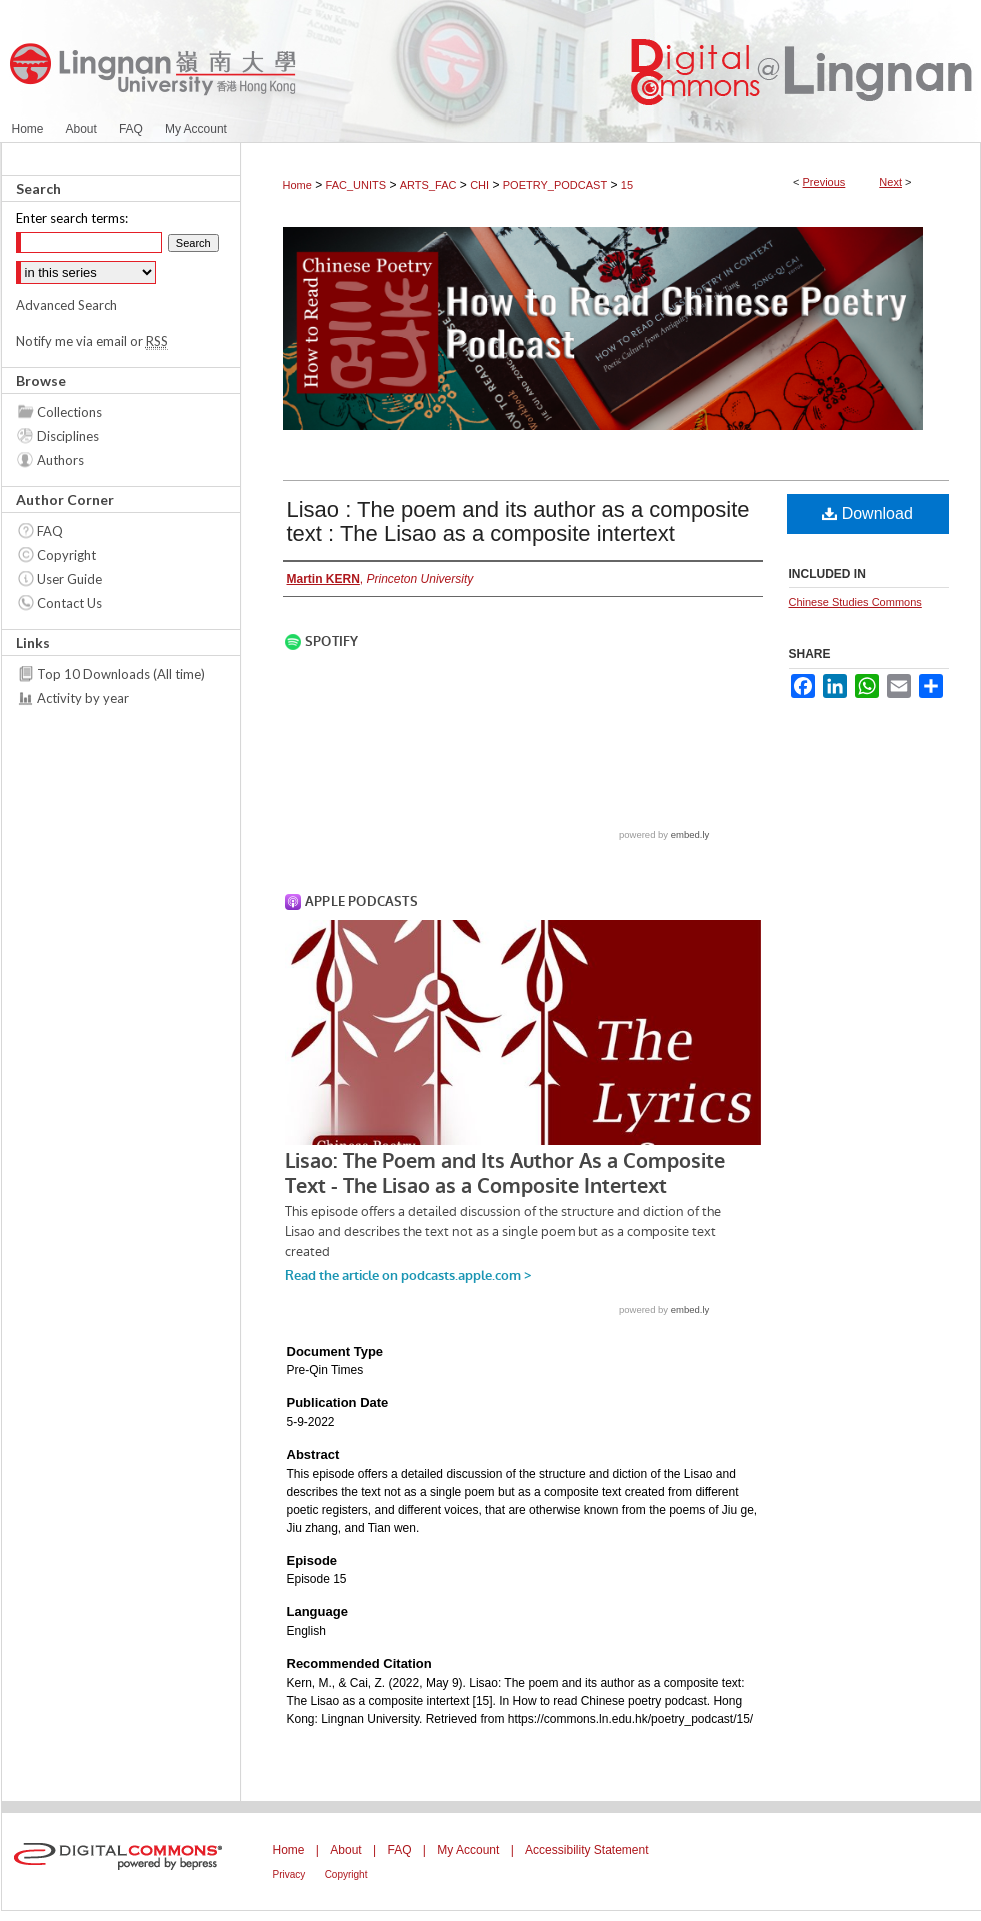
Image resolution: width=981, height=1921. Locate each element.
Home (297, 185)
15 (627, 185)
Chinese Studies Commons (855, 602)
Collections (69, 412)
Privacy (289, 1874)
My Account (468, 1850)
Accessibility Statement (586, 1850)
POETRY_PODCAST (555, 185)
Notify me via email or (92, 341)
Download (867, 513)
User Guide (69, 579)
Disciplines (68, 436)
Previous (824, 182)
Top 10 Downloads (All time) (121, 674)
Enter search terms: (72, 218)
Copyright (66, 555)
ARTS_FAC (428, 185)
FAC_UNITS (356, 185)
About (345, 1850)
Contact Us (69, 603)
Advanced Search (66, 305)
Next (890, 182)
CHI (479, 185)
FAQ (50, 531)
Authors (60, 460)
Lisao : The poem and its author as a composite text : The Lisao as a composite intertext (518, 521)
